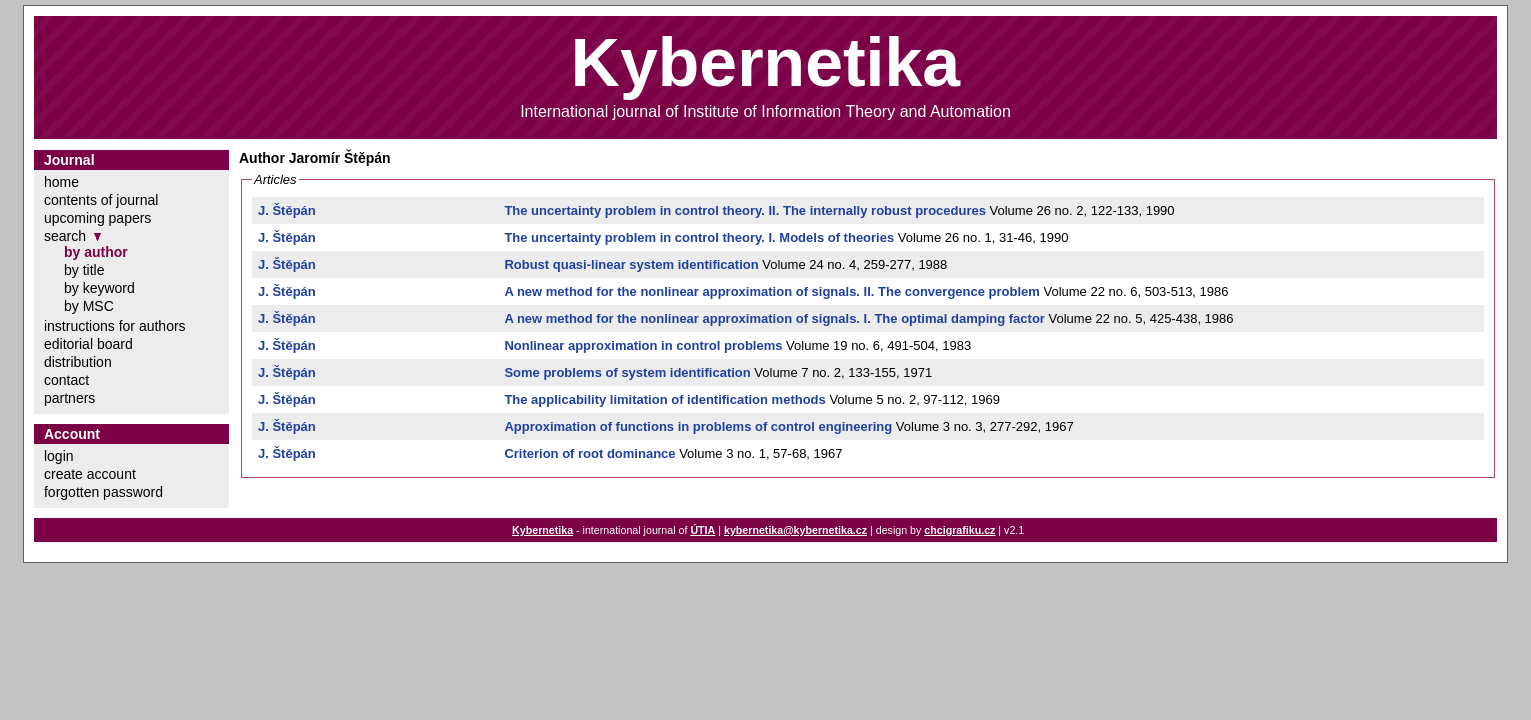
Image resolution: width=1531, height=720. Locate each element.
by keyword (99, 288)
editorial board (88, 344)
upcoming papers (97, 218)
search (65, 236)
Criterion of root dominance (589, 453)
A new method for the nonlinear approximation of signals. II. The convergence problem (771, 291)
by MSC (89, 306)
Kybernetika (542, 530)
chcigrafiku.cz (959, 530)
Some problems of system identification (627, 372)
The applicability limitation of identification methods (664, 399)
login (59, 456)
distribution (78, 362)
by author (96, 252)
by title (84, 270)
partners (69, 398)
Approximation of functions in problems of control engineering (698, 426)
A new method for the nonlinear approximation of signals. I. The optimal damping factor (774, 318)
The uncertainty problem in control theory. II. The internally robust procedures (745, 210)
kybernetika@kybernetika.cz (795, 530)
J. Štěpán (287, 210)
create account (90, 474)
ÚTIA (702, 530)
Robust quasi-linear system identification (631, 264)
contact (66, 380)
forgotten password (103, 492)
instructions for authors (115, 326)
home (61, 182)
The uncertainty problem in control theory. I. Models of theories (699, 237)
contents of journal (101, 200)
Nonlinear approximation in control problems (643, 345)
